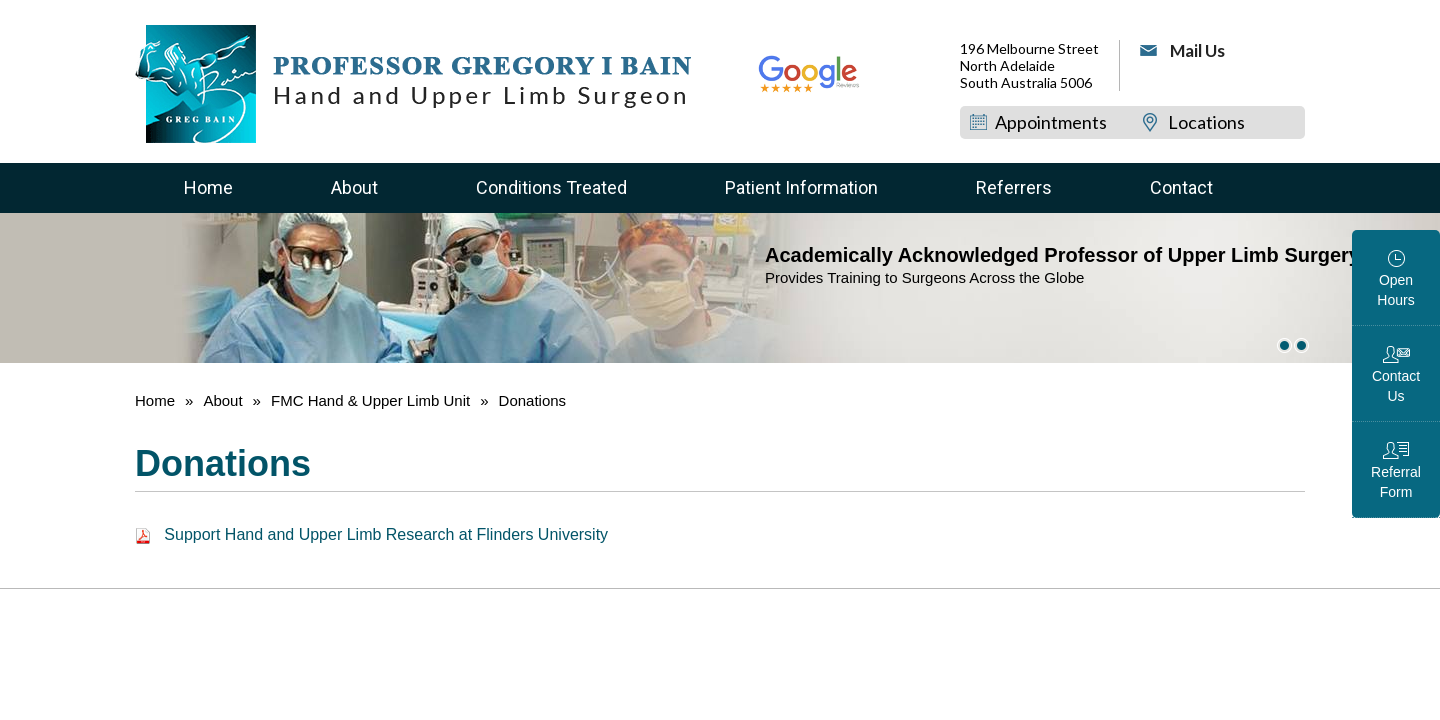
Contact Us (1396, 386)
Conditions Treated (551, 187)
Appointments (1051, 122)
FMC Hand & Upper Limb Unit (370, 400)
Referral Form (1396, 482)
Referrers (1014, 187)
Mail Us (1197, 50)
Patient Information (801, 187)
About (354, 187)
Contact (1181, 187)
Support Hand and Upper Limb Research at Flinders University (371, 534)
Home (208, 187)
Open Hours (1395, 290)
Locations (1206, 122)
